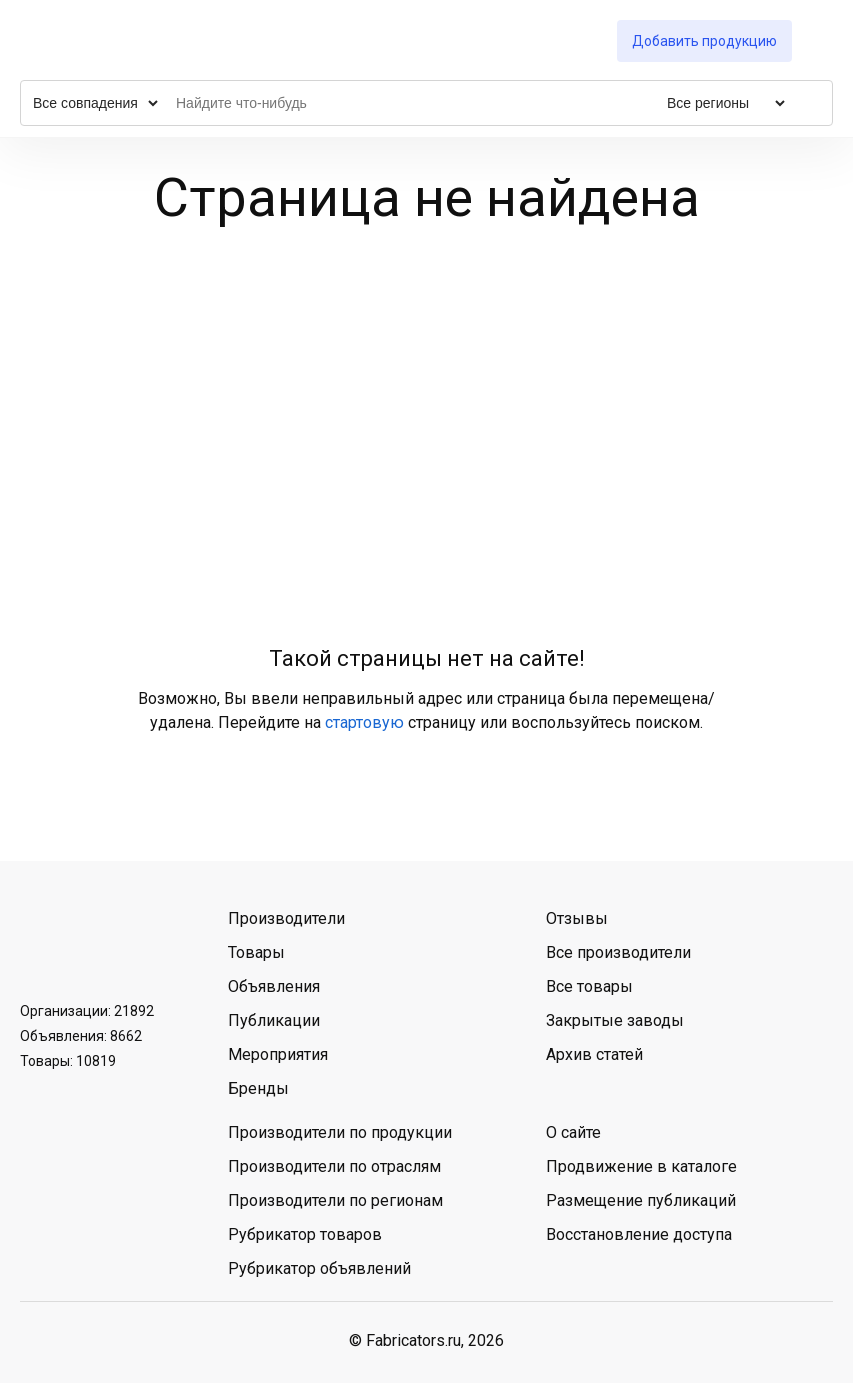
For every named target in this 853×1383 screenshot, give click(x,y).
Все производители (618, 952)
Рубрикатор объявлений (319, 1268)
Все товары (589, 986)
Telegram (93, 943)
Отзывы (577, 918)
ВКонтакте (41, 943)
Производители (286, 918)
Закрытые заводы (615, 1020)
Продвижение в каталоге (641, 1166)
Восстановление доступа (639, 1234)
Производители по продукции (340, 1132)
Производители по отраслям (334, 1166)
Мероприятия (278, 1054)
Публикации (274, 1020)
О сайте (573, 1132)
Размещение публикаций (641, 1200)
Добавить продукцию (704, 41)
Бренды (258, 1088)
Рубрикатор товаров (305, 1234)
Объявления (274, 986)
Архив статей (594, 1054)
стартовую (364, 722)
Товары (256, 952)
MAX (145, 943)
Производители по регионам (335, 1200)
